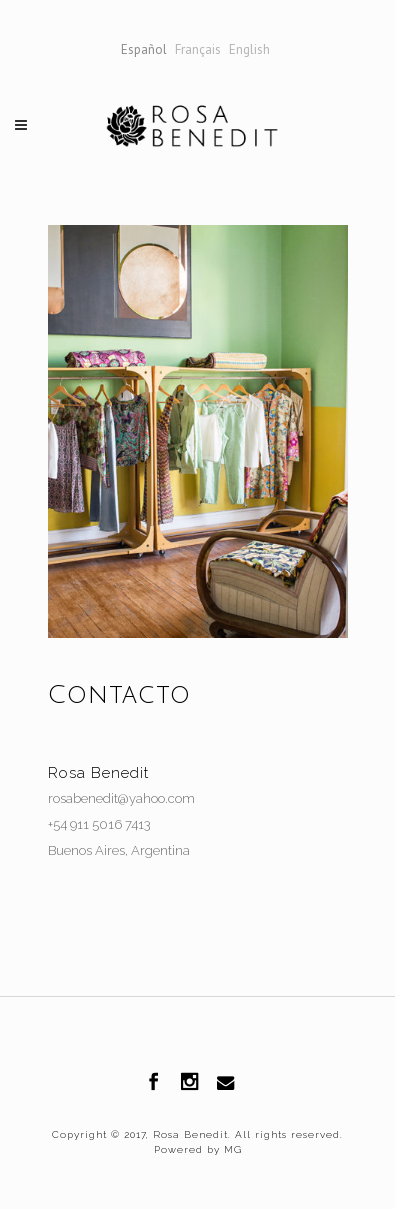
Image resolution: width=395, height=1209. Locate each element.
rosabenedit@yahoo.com (121, 798)
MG (231, 1149)
